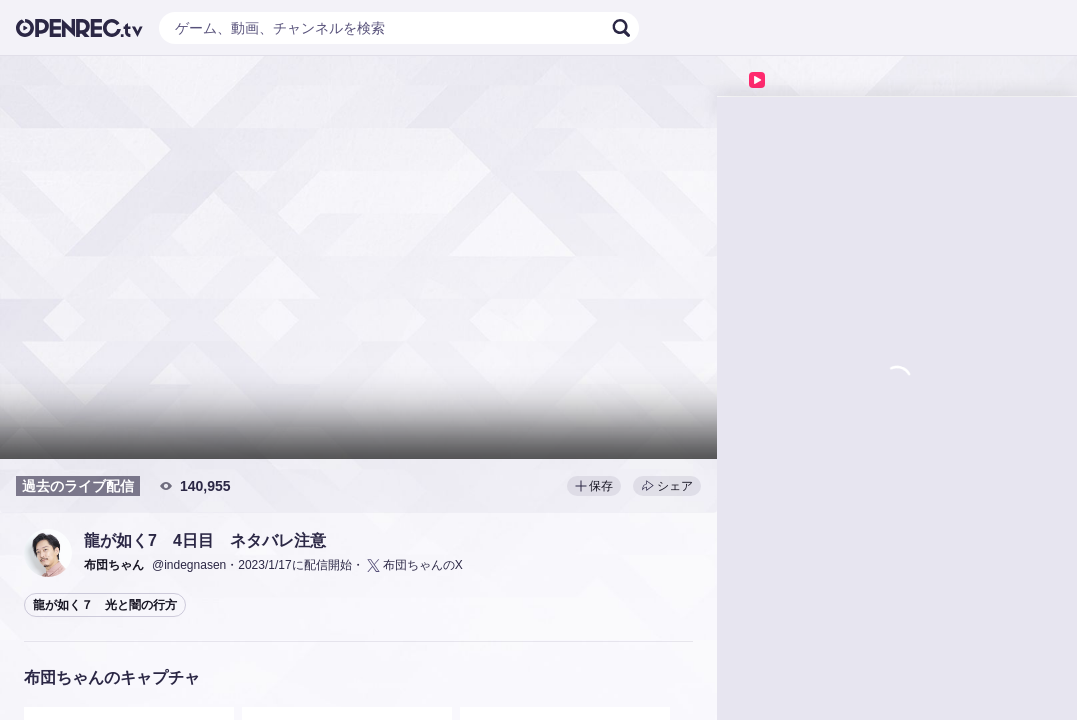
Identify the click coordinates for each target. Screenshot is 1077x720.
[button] (48, 553)
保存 (594, 486)
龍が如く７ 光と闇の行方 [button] (105, 605)
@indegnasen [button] (189, 565)
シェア (667, 486)
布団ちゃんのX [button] (413, 565)
